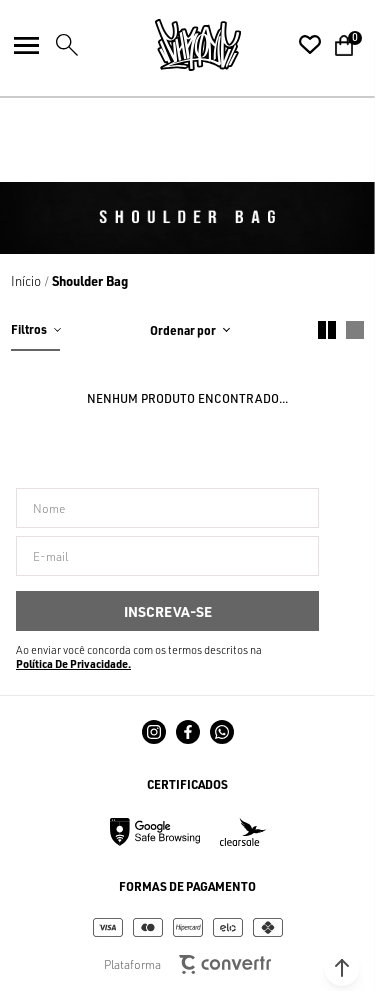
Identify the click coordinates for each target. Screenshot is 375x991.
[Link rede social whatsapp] (222, 732)
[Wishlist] (310, 45)
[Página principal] (198, 45)
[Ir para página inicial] (26, 281)
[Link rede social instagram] (154, 732)
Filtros (29, 329)
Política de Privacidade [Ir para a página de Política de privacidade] (72, 664)
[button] (342, 968)
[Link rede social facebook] (188, 732)
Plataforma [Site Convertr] (187, 964)
